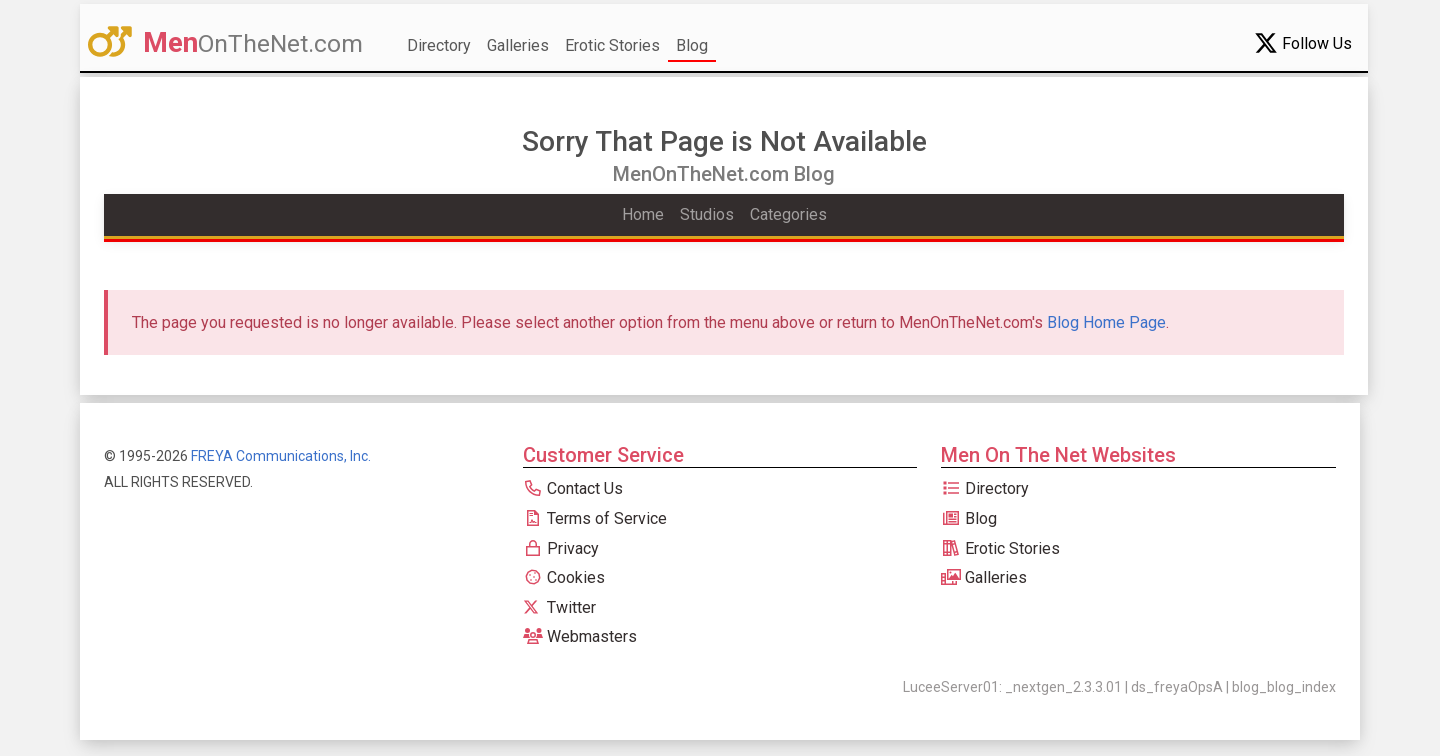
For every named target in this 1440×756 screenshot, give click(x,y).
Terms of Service (595, 518)
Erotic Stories (612, 45)
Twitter (559, 607)
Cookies (564, 577)
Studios (707, 214)
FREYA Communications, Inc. (281, 456)
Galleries (518, 45)
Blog (692, 45)
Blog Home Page (1106, 322)
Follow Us (1303, 43)
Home (643, 214)
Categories (788, 214)
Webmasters (580, 636)
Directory (439, 45)
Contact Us (573, 488)
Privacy (561, 548)
